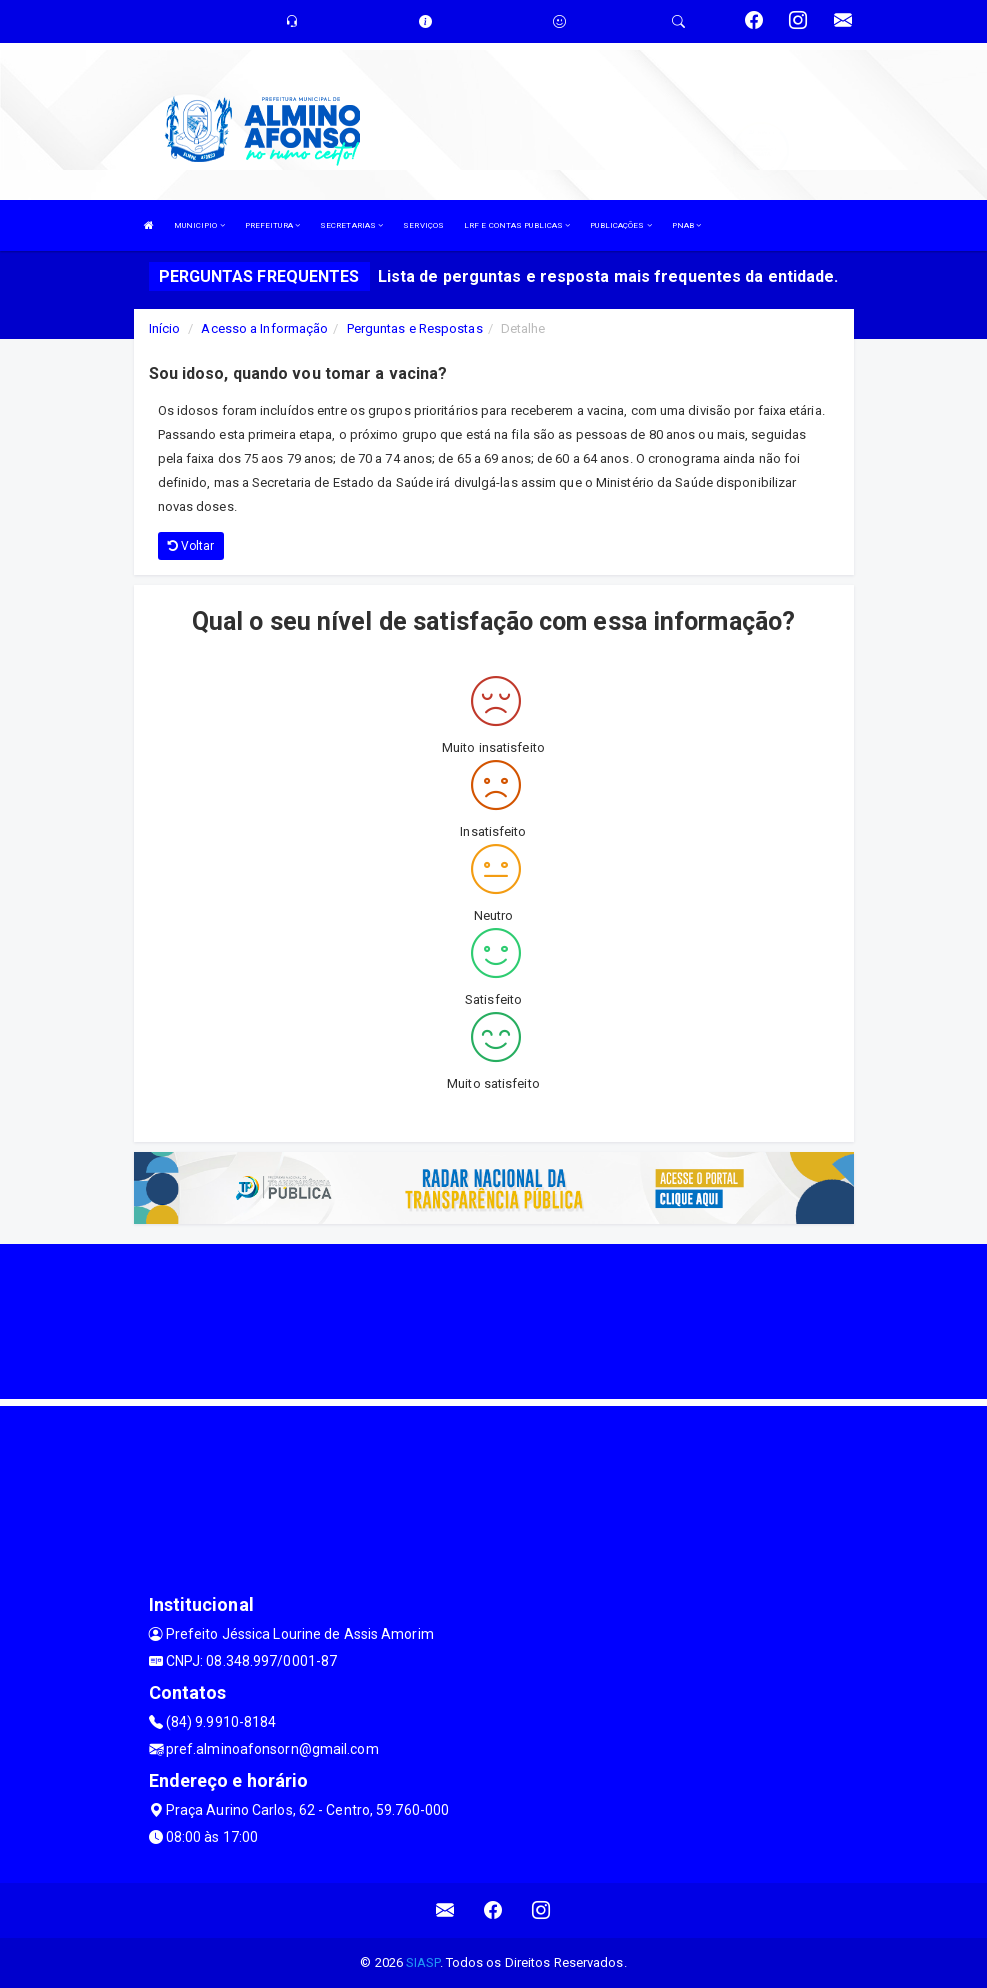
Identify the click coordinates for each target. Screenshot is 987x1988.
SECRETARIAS (351, 225)
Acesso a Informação (264, 328)
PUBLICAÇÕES (620, 225)
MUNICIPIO (199, 225)
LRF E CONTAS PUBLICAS (517, 225)
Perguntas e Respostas (415, 328)
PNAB (687, 225)
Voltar (191, 546)
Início (165, 328)
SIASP (423, 1962)
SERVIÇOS (423, 225)
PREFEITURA (272, 225)
